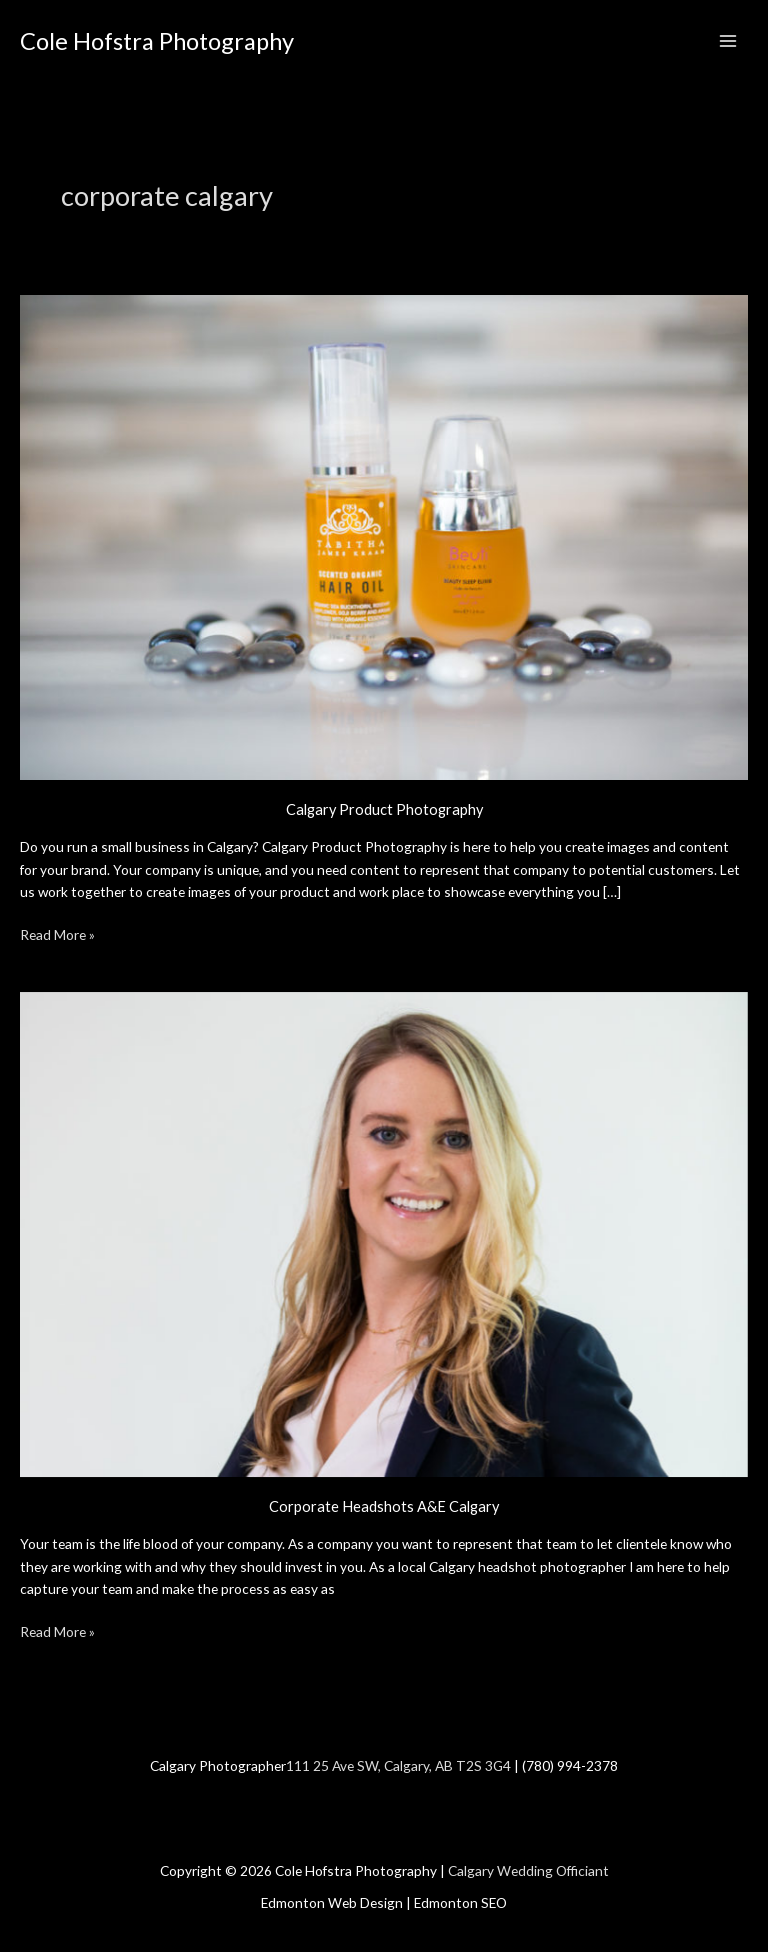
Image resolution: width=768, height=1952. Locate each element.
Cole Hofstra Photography (157, 41)
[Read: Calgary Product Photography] (384, 535)
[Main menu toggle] (728, 41)
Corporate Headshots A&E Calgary (384, 1506)
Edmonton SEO (460, 1902)
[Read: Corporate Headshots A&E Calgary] (384, 1232)
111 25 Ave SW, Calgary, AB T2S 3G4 (398, 1765)
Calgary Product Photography (384, 809)
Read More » (57, 933)
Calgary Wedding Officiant (528, 1870)
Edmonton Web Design (332, 1902)
